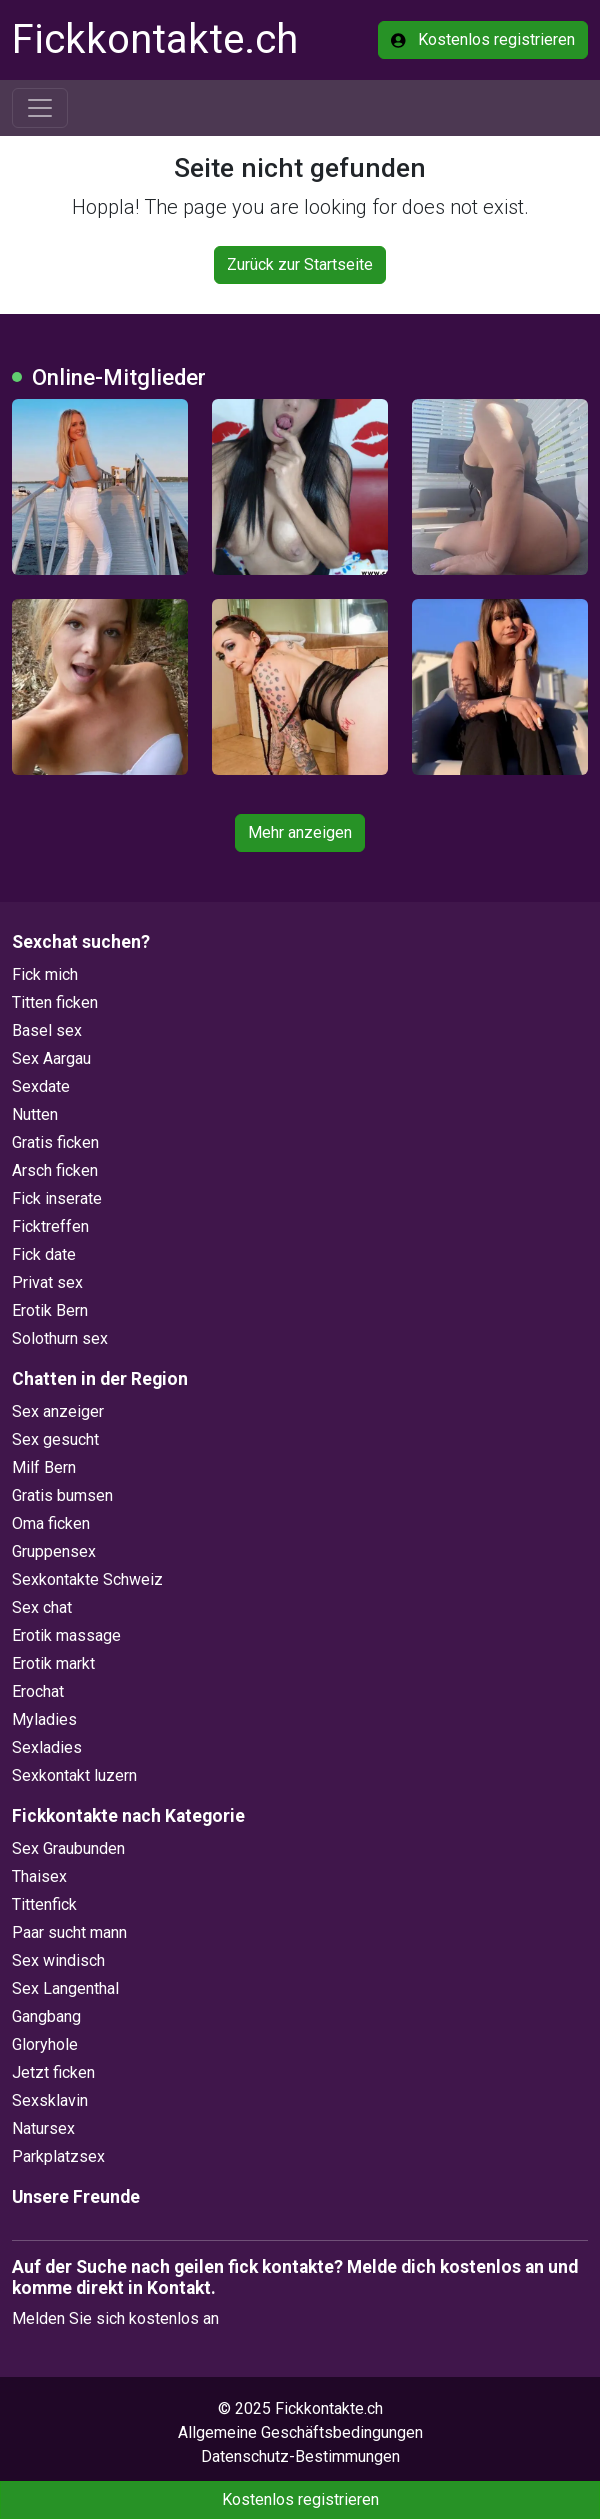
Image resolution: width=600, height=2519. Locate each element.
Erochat (38, 1691)
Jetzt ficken (53, 2072)
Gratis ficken (55, 1142)
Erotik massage (66, 1635)
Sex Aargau (51, 1058)
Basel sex (47, 1030)
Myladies (44, 1719)
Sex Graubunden (68, 1848)
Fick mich (45, 974)
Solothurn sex (60, 1338)
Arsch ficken (55, 1170)
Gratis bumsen (62, 1495)
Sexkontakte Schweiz (87, 1579)
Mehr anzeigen (300, 832)
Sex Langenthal (65, 1988)
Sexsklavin (50, 2100)
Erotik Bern (50, 1310)
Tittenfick (44, 1904)
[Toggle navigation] (40, 108)
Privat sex (47, 1282)
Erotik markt (53, 1663)
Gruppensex (54, 1551)
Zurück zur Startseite (300, 264)
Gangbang (46, 2016)
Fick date (44, 1254)
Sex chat (42, 1607)
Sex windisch (58, 1960)
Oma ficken (51, 1523)
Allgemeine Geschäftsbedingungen (300, 2432)
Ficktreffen (50, 1226)
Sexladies (47, 1747)
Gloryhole (45, 2044)
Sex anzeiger (58, 1411)
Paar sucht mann (69, 1932)
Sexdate (41, 1086)
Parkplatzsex (58, 2156)
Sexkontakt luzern (74, 1775)
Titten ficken (55, 1002)
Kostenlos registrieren (483, 39)
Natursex (43, 2128)
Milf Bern (44, 1467)
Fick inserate (57, 1198)
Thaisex (39, 1876)
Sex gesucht (55, 1439)
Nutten (35, 1114)
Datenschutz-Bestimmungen (300, 2456)
